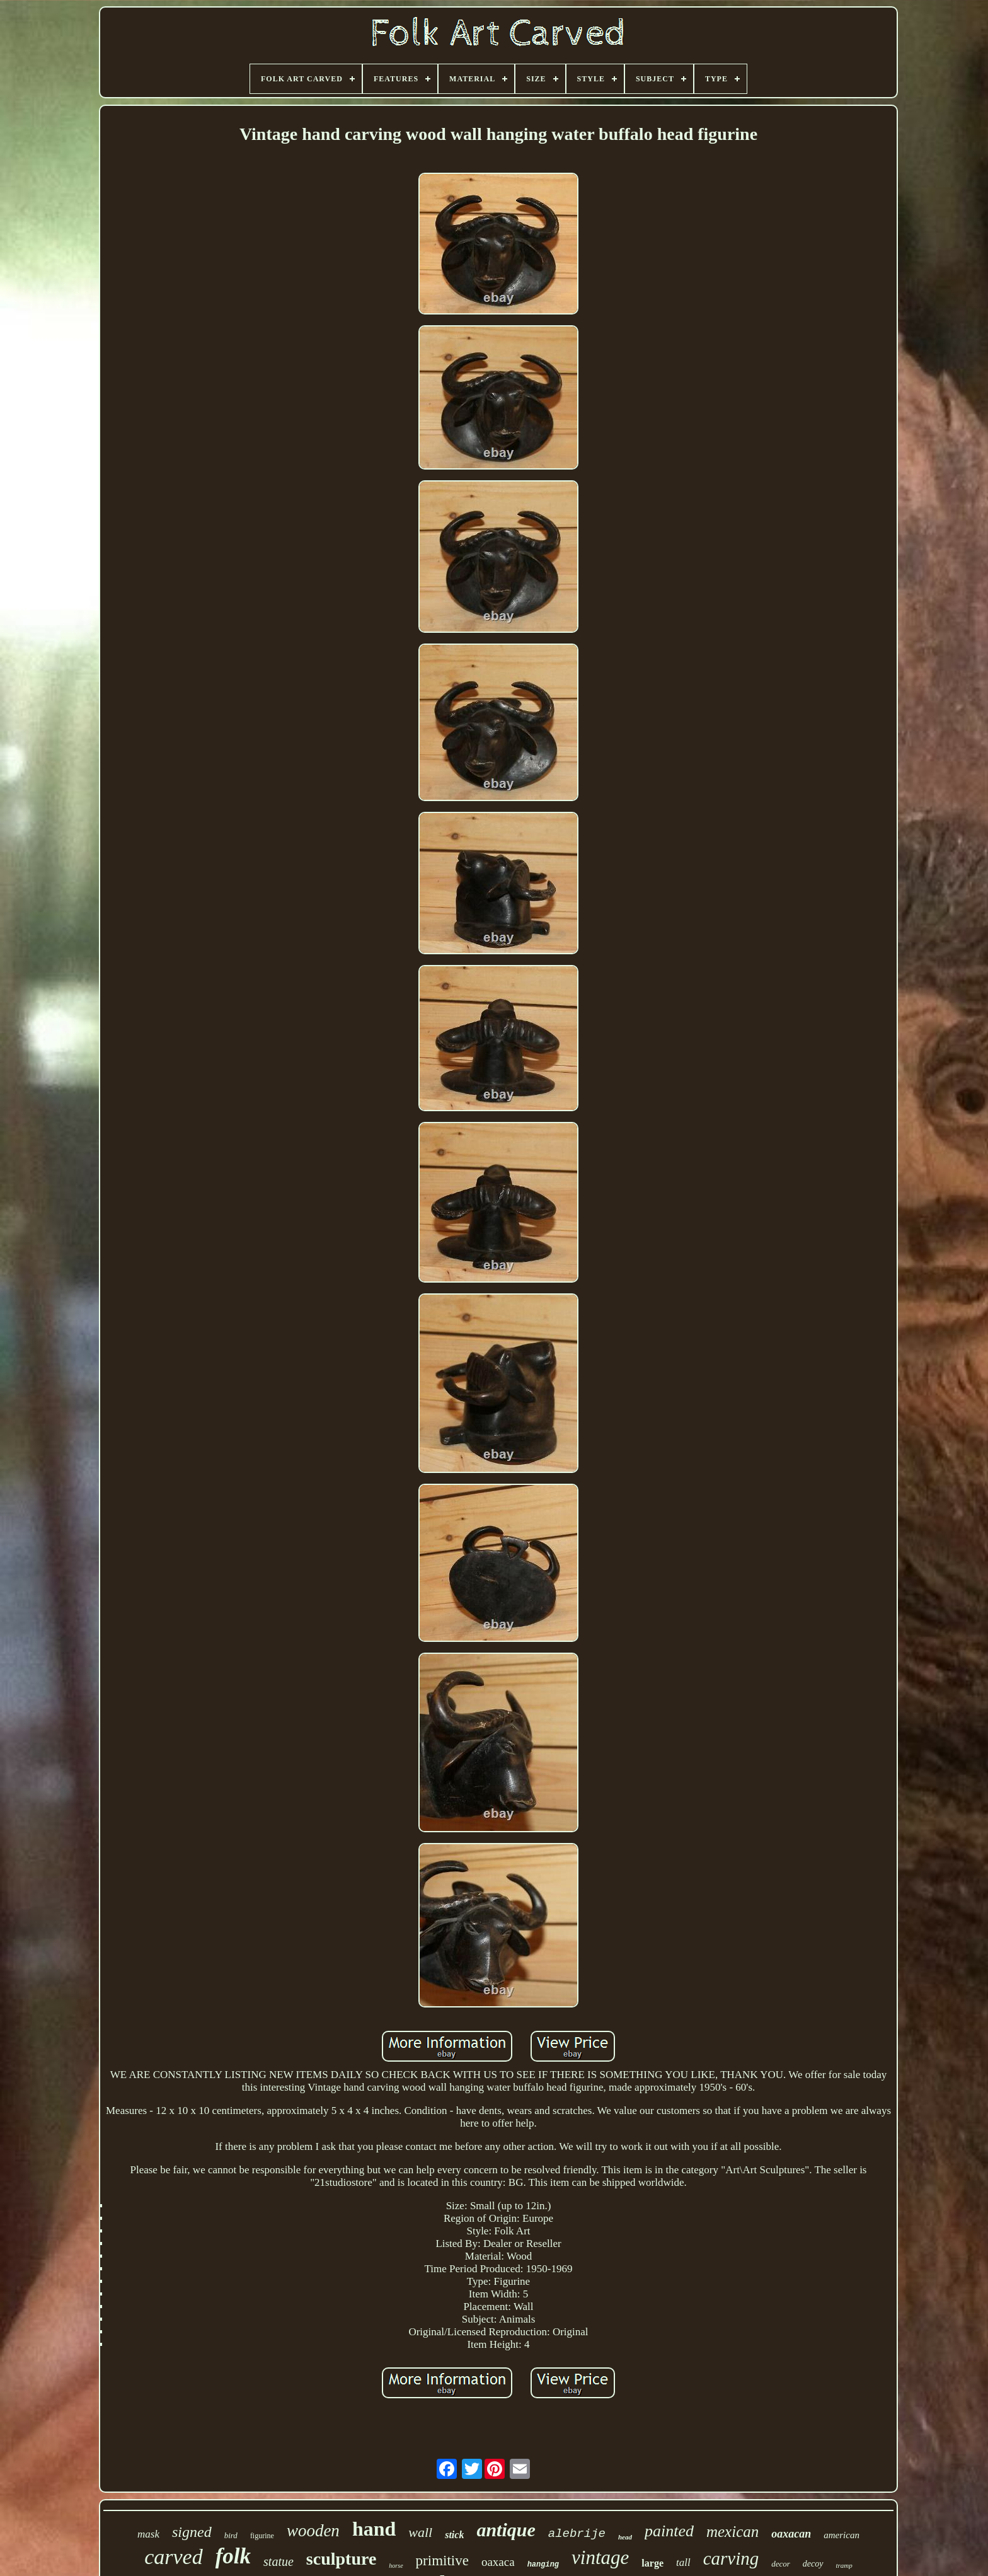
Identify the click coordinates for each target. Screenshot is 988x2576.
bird (231, 2535)
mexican (732, 2531)
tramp (844, 2565)
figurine (262, 2535)
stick (454, 2534)
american (841, 2535)
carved (173, 2556)
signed (192, 2532)
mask (148, 2534)
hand (374, 2528)
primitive (442, 2560)
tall (683, 2562)
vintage (600, 2557)
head (625, 2537)
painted (669, 2531)
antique (505, 2529)
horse (396, 2565)
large (652, 2563)
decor (780, 2563)
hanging (543, 2564)
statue (278, 2561)
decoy (813, 2563)
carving (731, 2558)
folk (233, 2556)
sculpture (341, 2558)
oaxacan (791, 2533)
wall (420, 2532)
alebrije (577, 2534)
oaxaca (498, 2561)
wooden (313, 2530)
